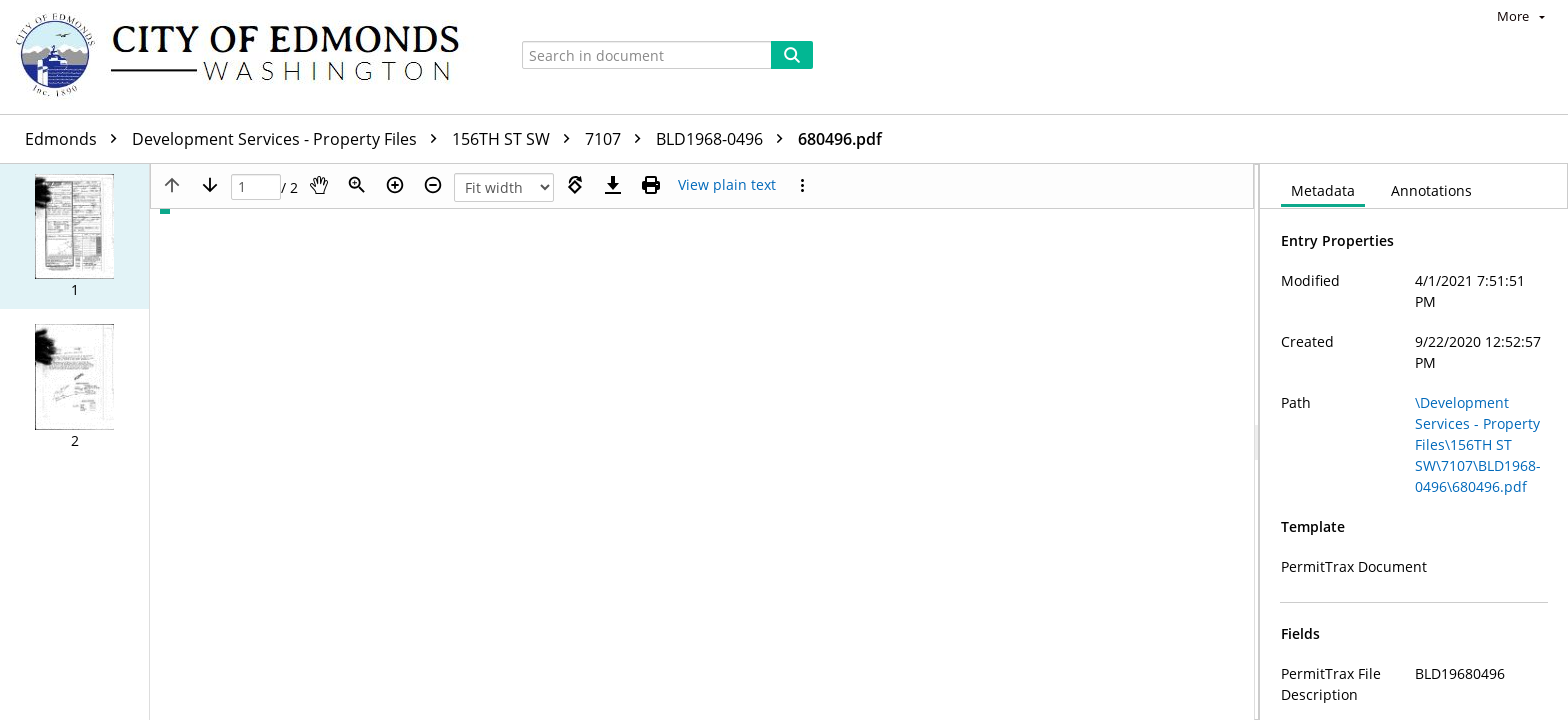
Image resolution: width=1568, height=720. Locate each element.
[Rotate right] (575, 185)
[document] (1414, 442)
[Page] (256, 187)
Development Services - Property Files (289, 139)
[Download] (613, 185)
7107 (618, 139)
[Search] (792, 55)
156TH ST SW (516, 139)
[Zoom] (357, 185)
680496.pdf (840, 139)
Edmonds (76, 139)
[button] (74, 236)
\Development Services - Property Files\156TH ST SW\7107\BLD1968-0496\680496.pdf (1478, 444)
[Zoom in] (395, 185)
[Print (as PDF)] (651, 185)
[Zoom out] (433, 185)
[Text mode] (727, 185)
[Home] (247, 57)
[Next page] (210, 185)
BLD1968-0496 (724, 139)
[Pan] (319, 185)
